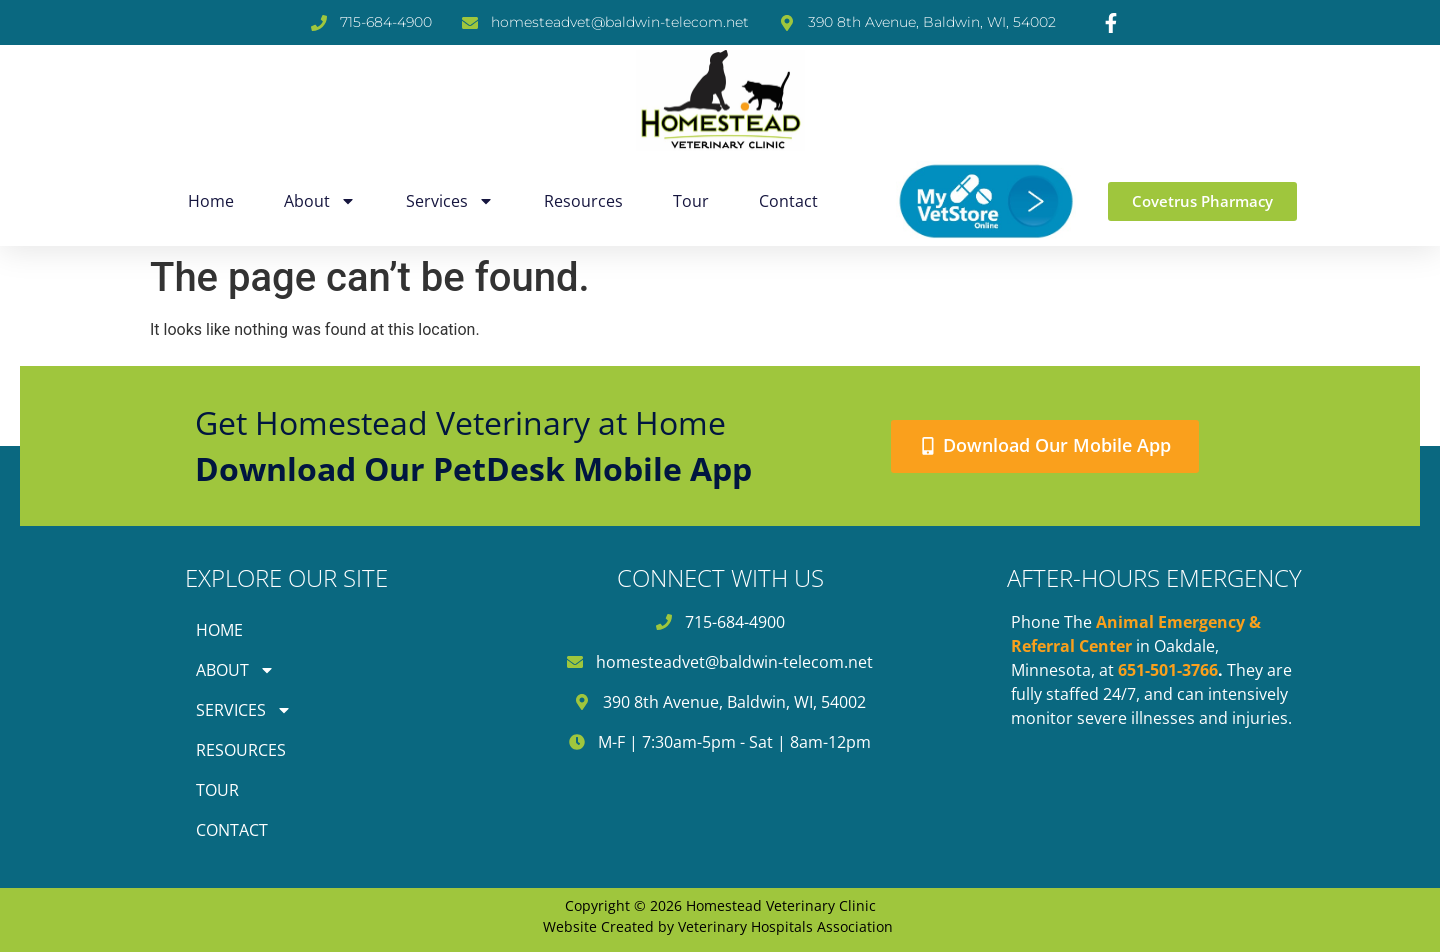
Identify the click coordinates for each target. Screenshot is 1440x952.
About (320, 201)
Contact (788, 201)
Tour (691, 201)
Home (211, 201)
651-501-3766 (1168, 670)
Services (450, 201)
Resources (583, 201)
